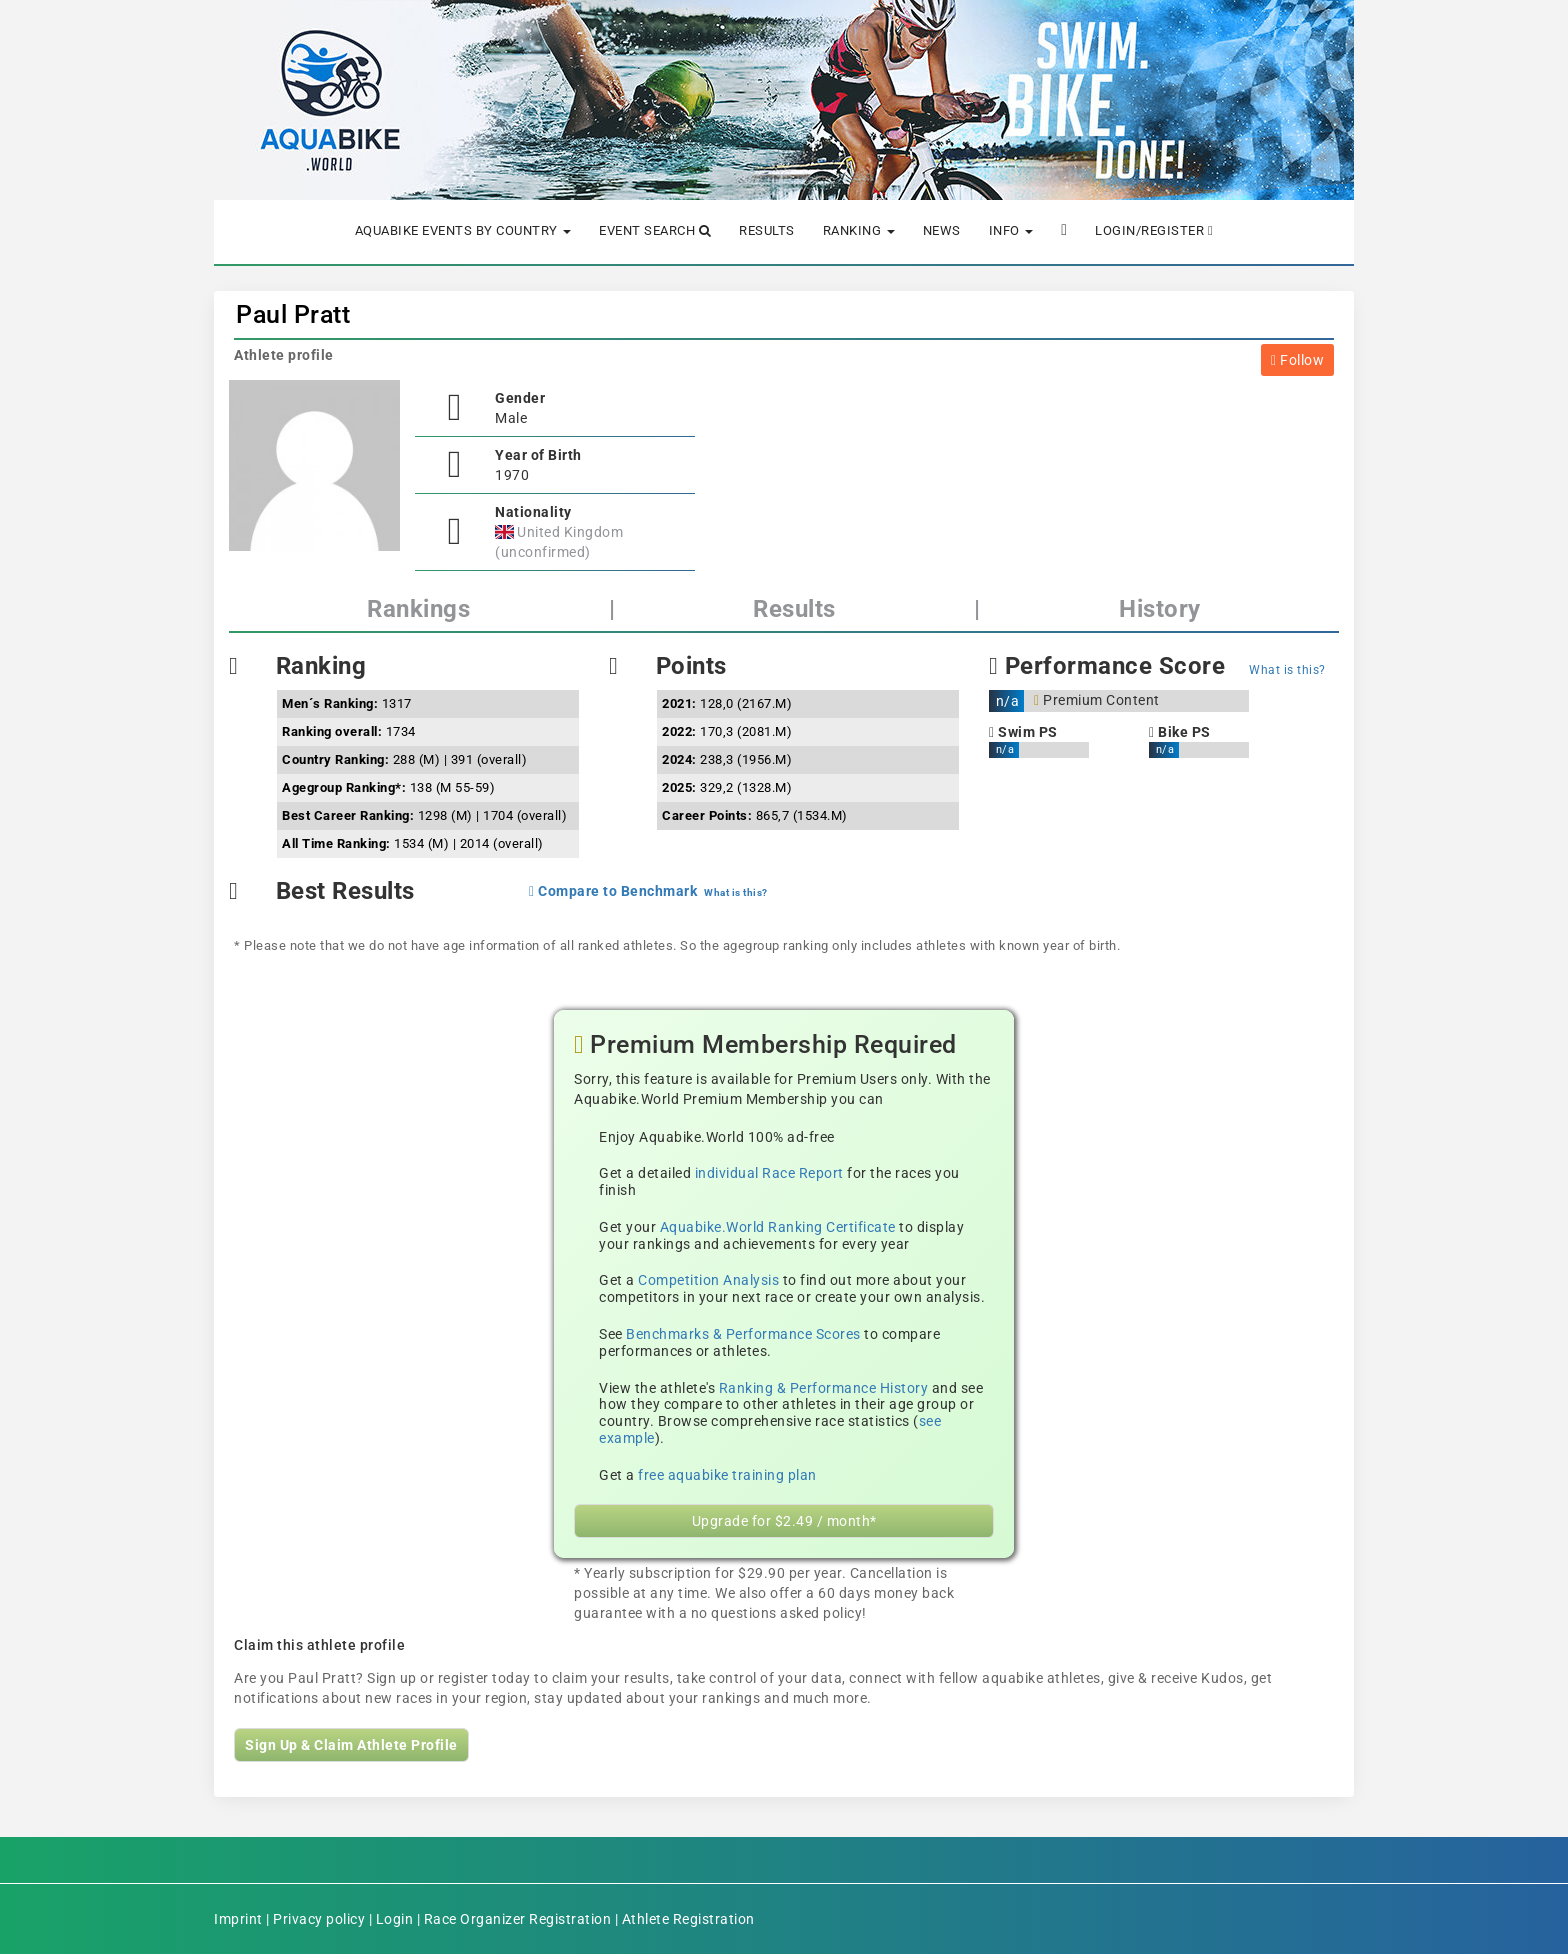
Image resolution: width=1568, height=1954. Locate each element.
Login (395, 1919)
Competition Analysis (708, 1280)
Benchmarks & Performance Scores (743, 1334)
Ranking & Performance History (824, 1388)
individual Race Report (769, 1173)
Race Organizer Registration (518, 1919)
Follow (1297, 360)
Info (1011, 230)
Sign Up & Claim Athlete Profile (351, 1745)
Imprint (238, 1919)
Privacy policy (319, 1919)
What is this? (1287, 670)
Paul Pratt (293, 314)
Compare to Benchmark (613, 891)
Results (767, 230)
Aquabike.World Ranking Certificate (778, 1227)
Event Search (655, 230)
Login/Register (1154, 230)
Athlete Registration (688, 1919)
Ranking (859, 230)
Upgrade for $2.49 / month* (784, 1521)
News (942, 230)
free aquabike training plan (727, 1475)
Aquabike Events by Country (463, 230)
